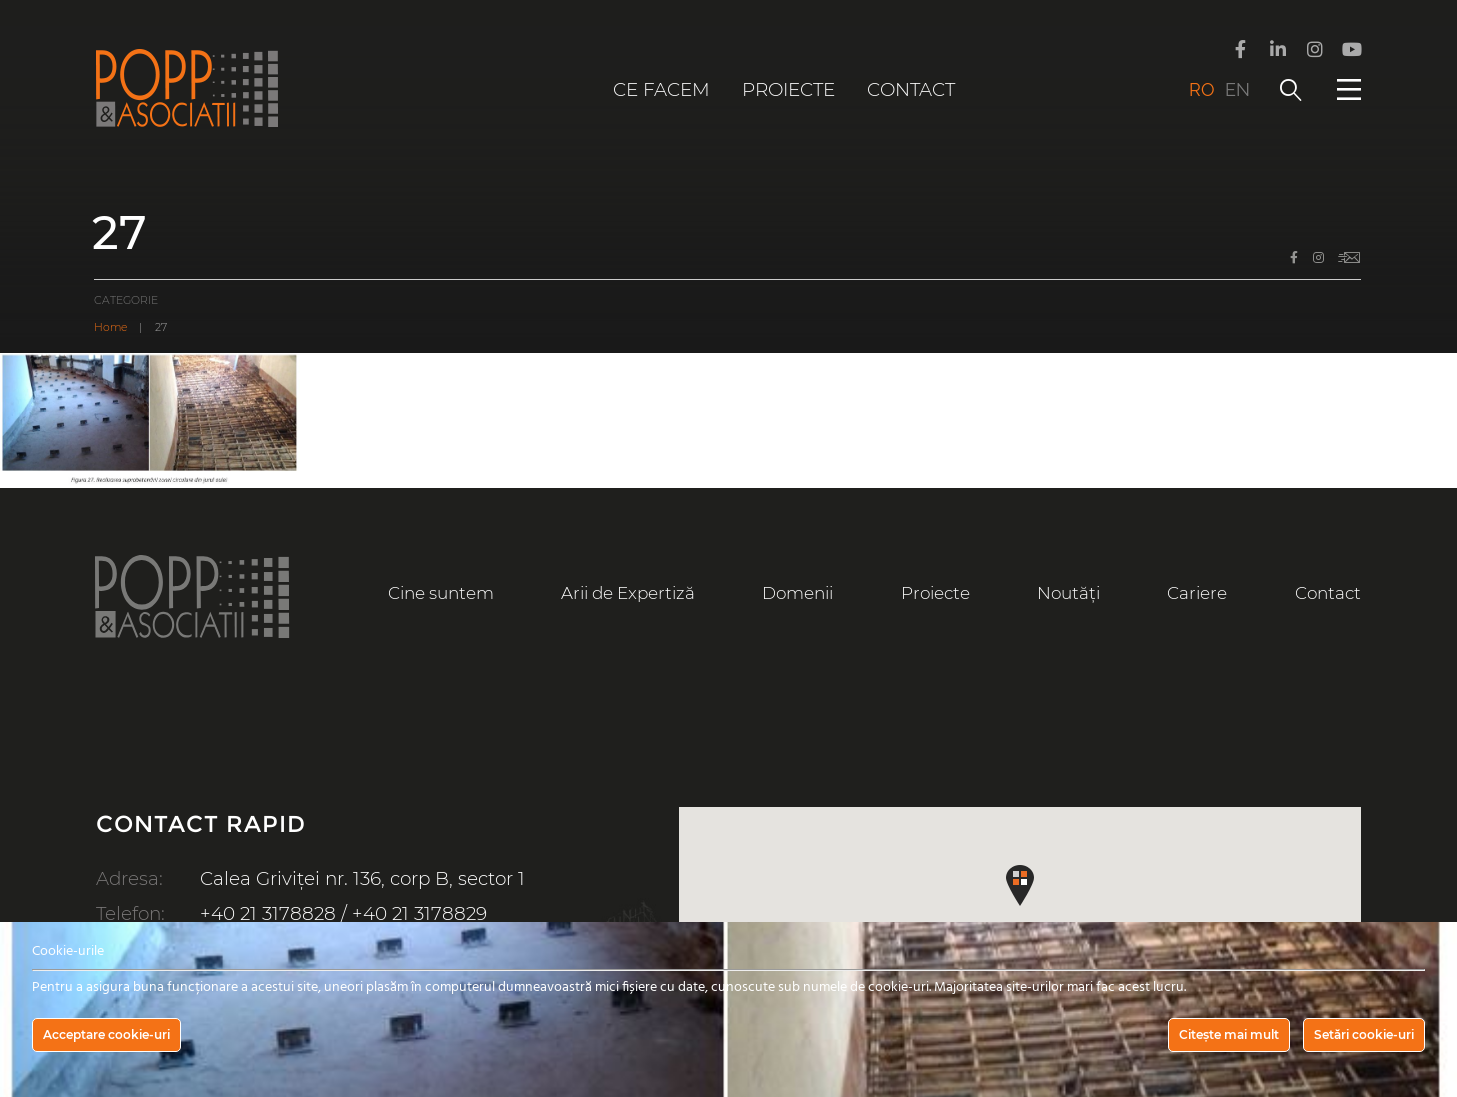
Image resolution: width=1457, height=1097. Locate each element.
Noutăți (1068, 593)
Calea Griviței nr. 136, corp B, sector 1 (362, 878)
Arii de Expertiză (628, 593)
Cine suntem (441, 593)
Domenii (797, 593)
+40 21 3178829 (419, 913)
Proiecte (788, 89)
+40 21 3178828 (268, 913)
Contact (911, 89)
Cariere (1197, 593)
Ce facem (661, 89)
